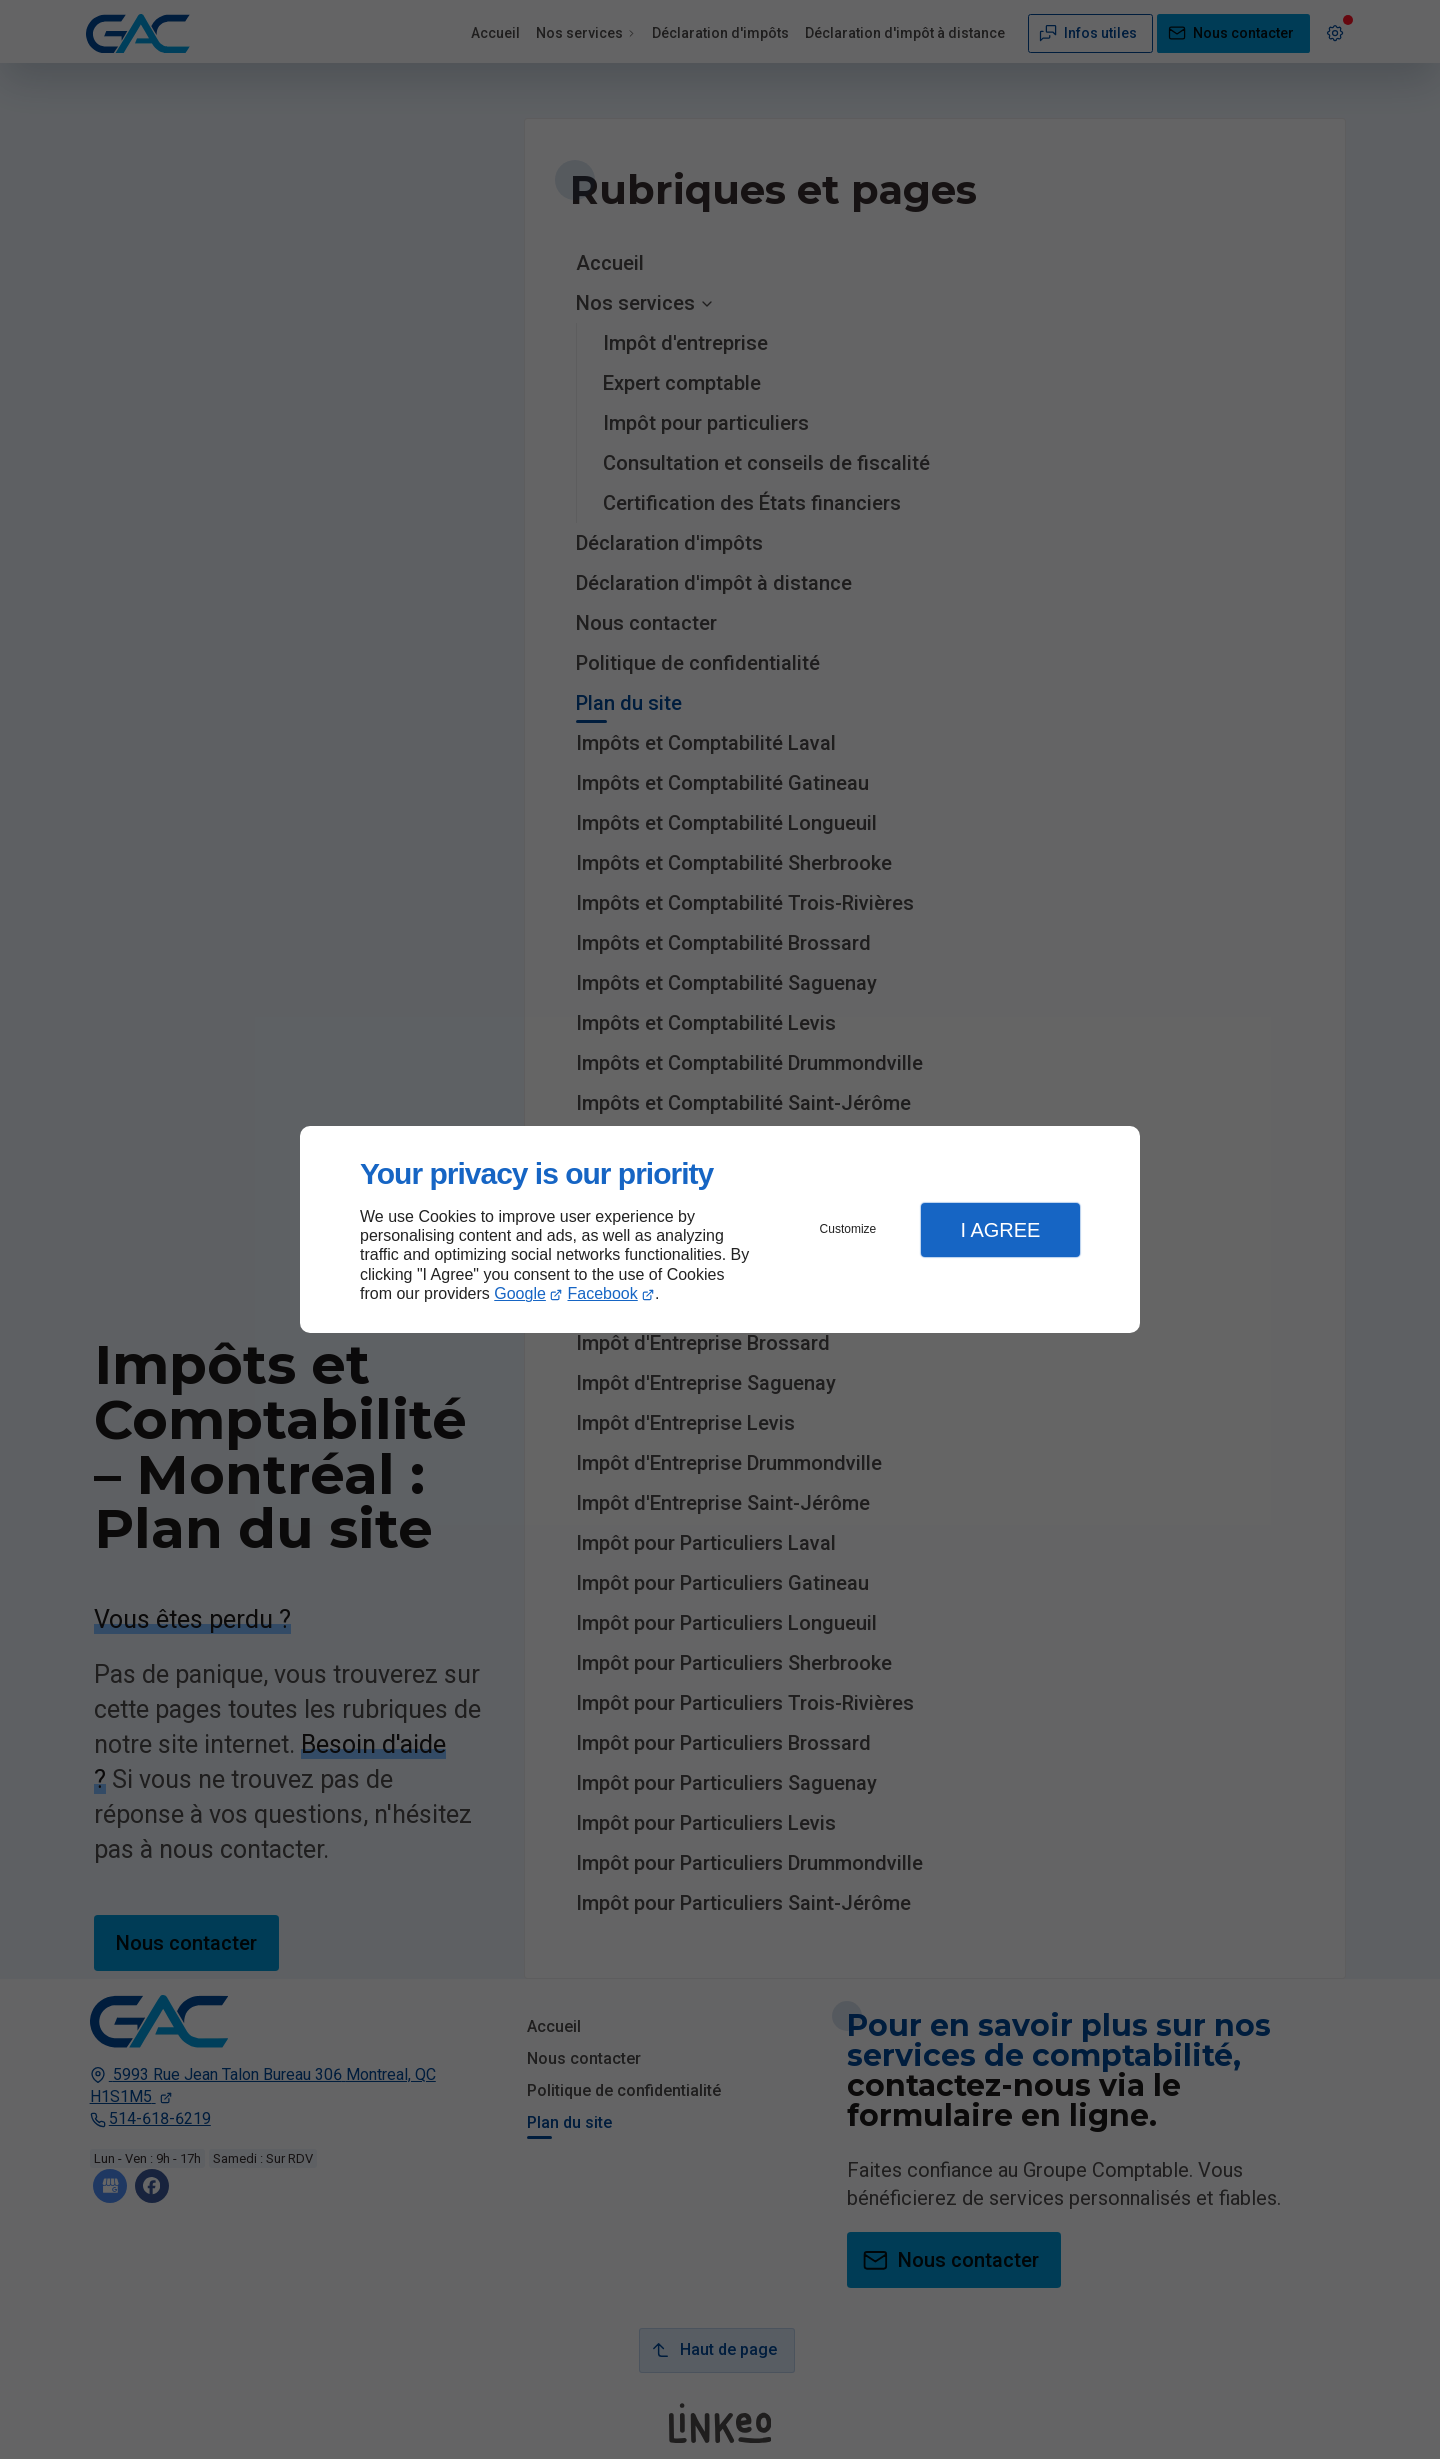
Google (520, 1293)
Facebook (603, 1293)
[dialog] (720, 1229)
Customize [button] (848, 1229)
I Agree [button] (1000, 1230)
